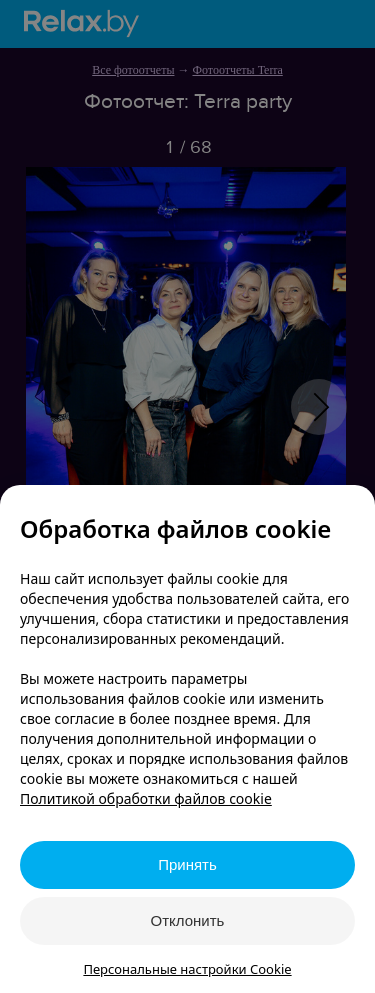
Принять (187, 864)
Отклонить (188, 920)
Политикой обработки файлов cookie (146, 798)
